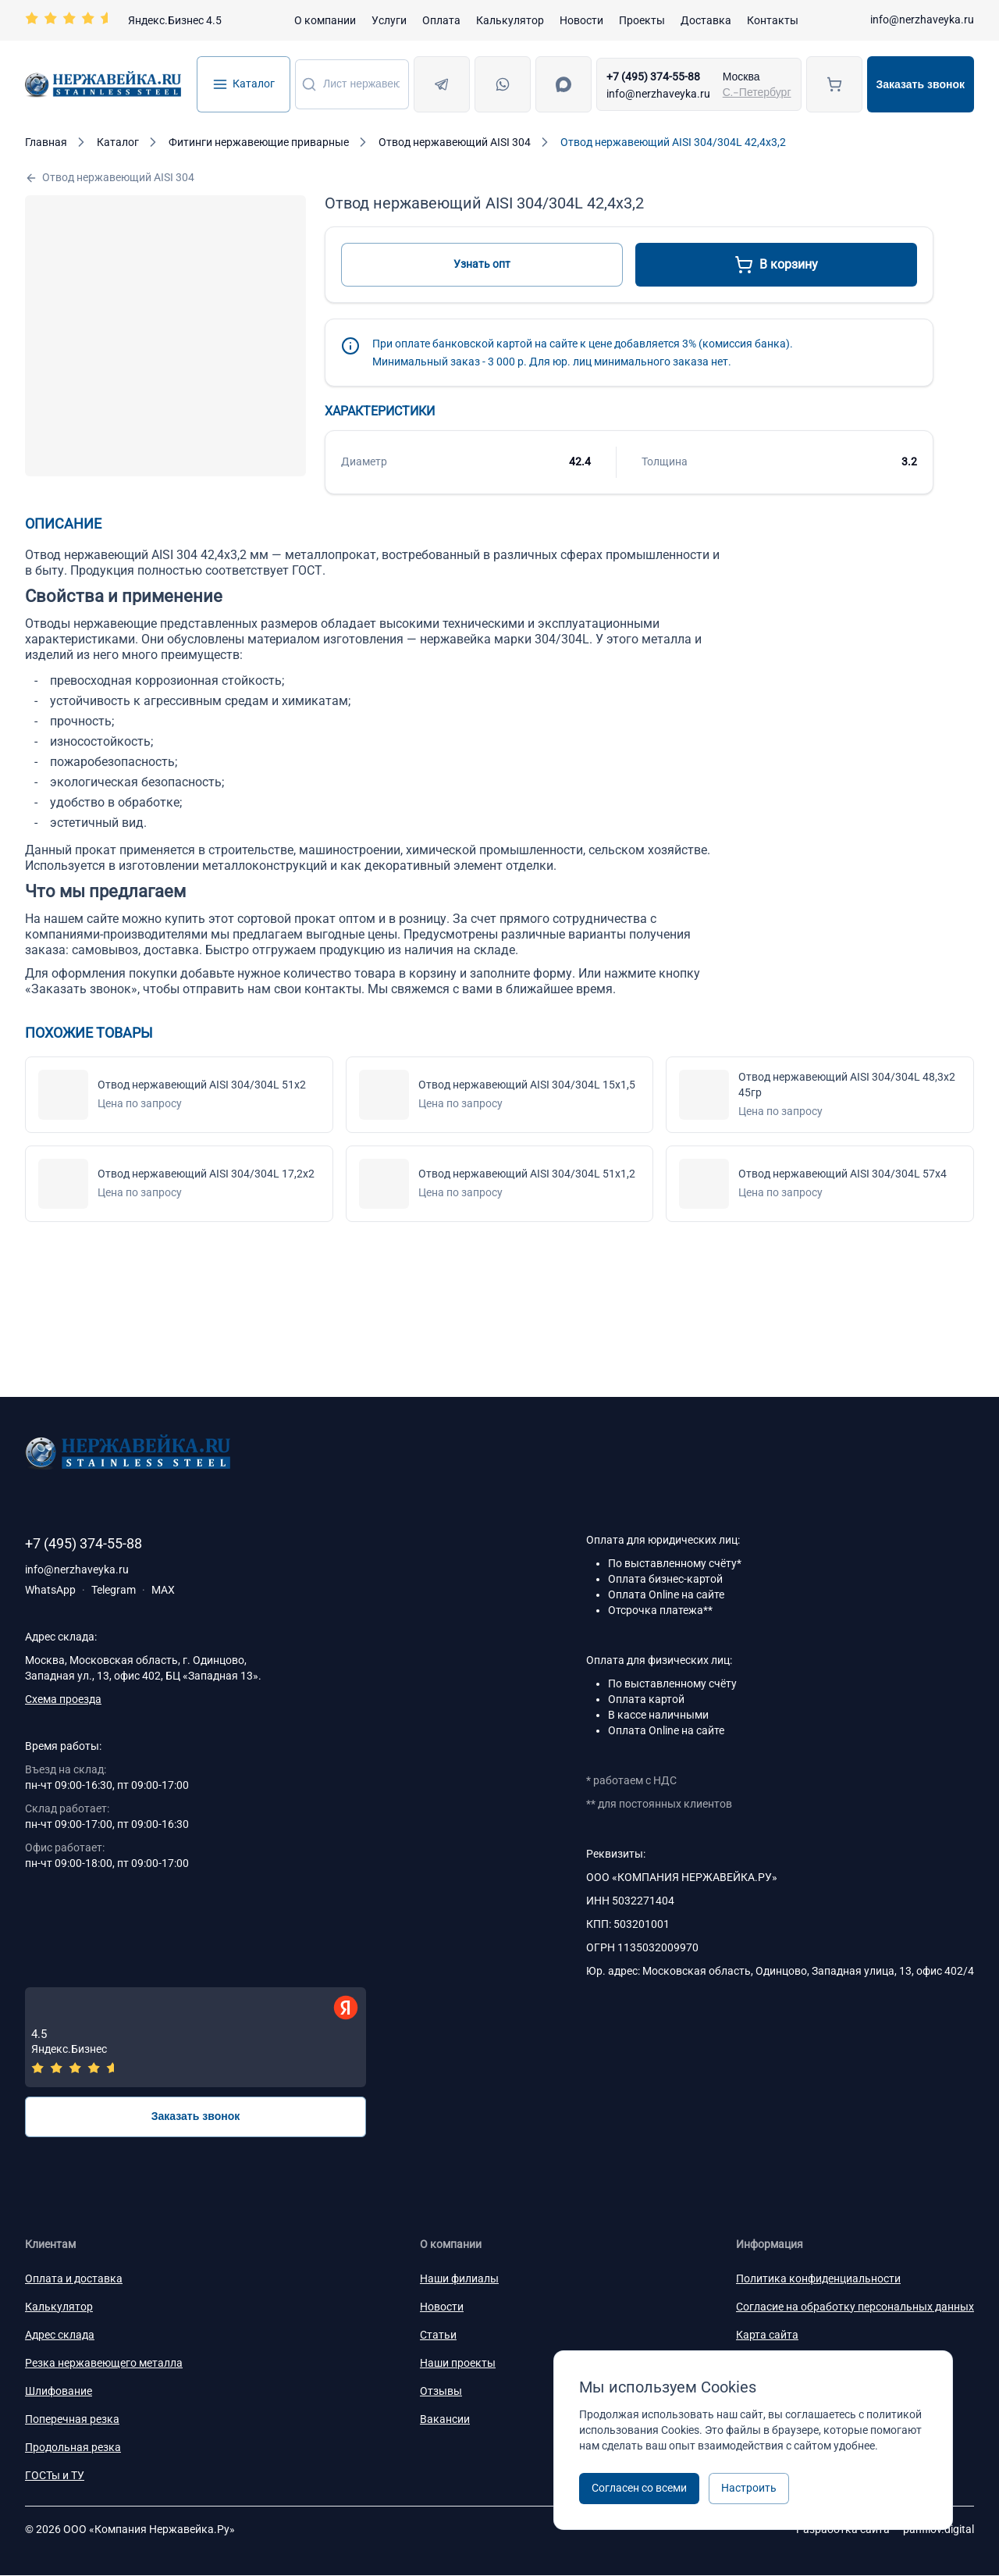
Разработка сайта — (885, 2530)
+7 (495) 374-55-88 (653, 76)
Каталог (243, 84)
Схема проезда (63, 1699)
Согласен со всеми (639, 2488)
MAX (163, 1590)
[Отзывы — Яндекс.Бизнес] (195, 2037)
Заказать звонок (920, 84)
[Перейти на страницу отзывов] (123, 20)
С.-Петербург (757, 92)
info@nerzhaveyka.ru (922, 19)
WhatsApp (50, 1590)
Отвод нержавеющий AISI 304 (109, 177)
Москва (741, 76)
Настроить (749, 2488)
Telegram (113, 1590)
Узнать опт (481, 264)
